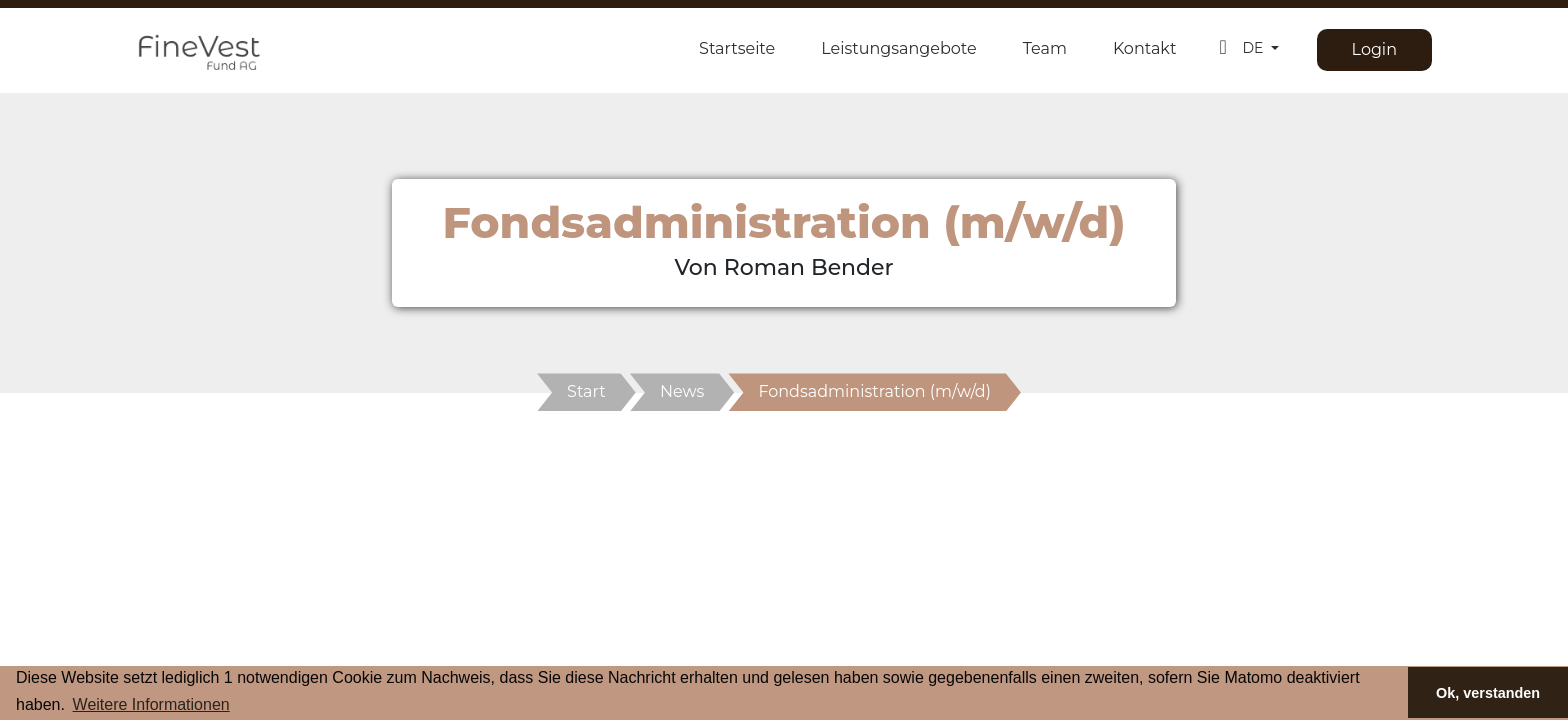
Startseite (737, 48)
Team (1045, 48)
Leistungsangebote (899, 48)
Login (1374, 49)
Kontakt (1145, 48)
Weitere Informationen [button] (151, 704)
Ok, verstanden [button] (1488, 693)
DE (1254, 48)
